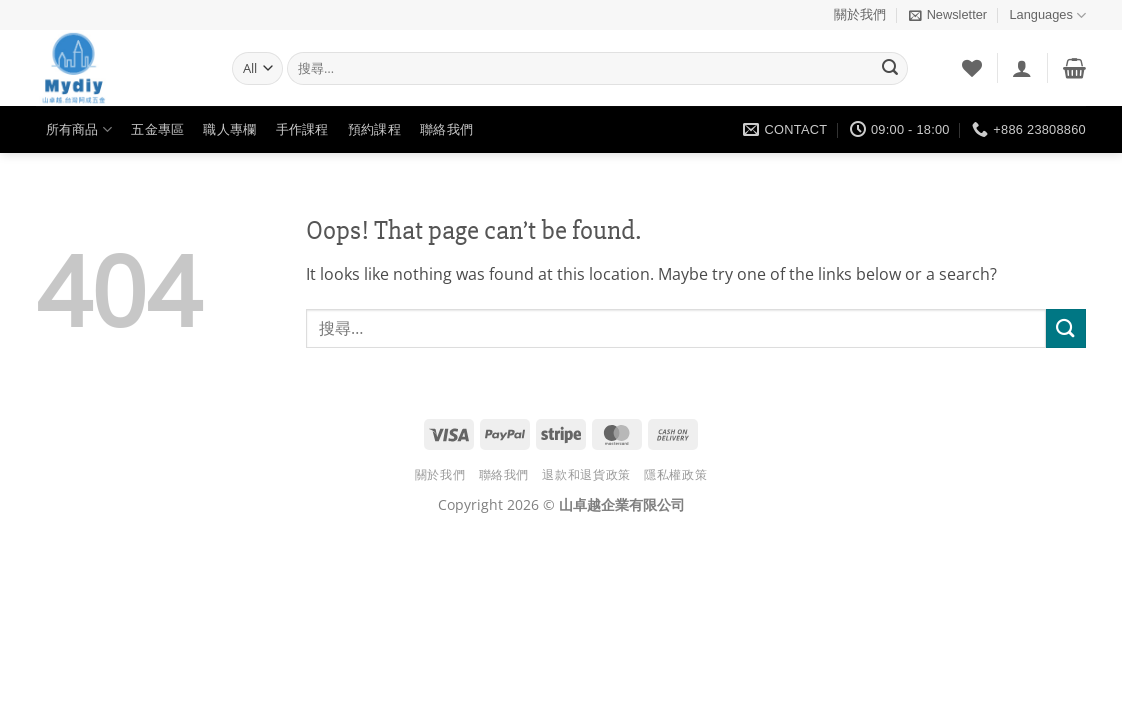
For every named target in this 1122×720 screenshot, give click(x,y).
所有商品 (79, 129)
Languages (1047, 15)
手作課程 (302, 129)
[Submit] (890, 69)
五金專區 (157, 129)
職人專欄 (229, 129)
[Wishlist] (972, 68)
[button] (948, 15)
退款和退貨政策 (586, 474)
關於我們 (860, 14)
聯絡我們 (446, 129)
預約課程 (374, 129)
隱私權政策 (675, 474)
